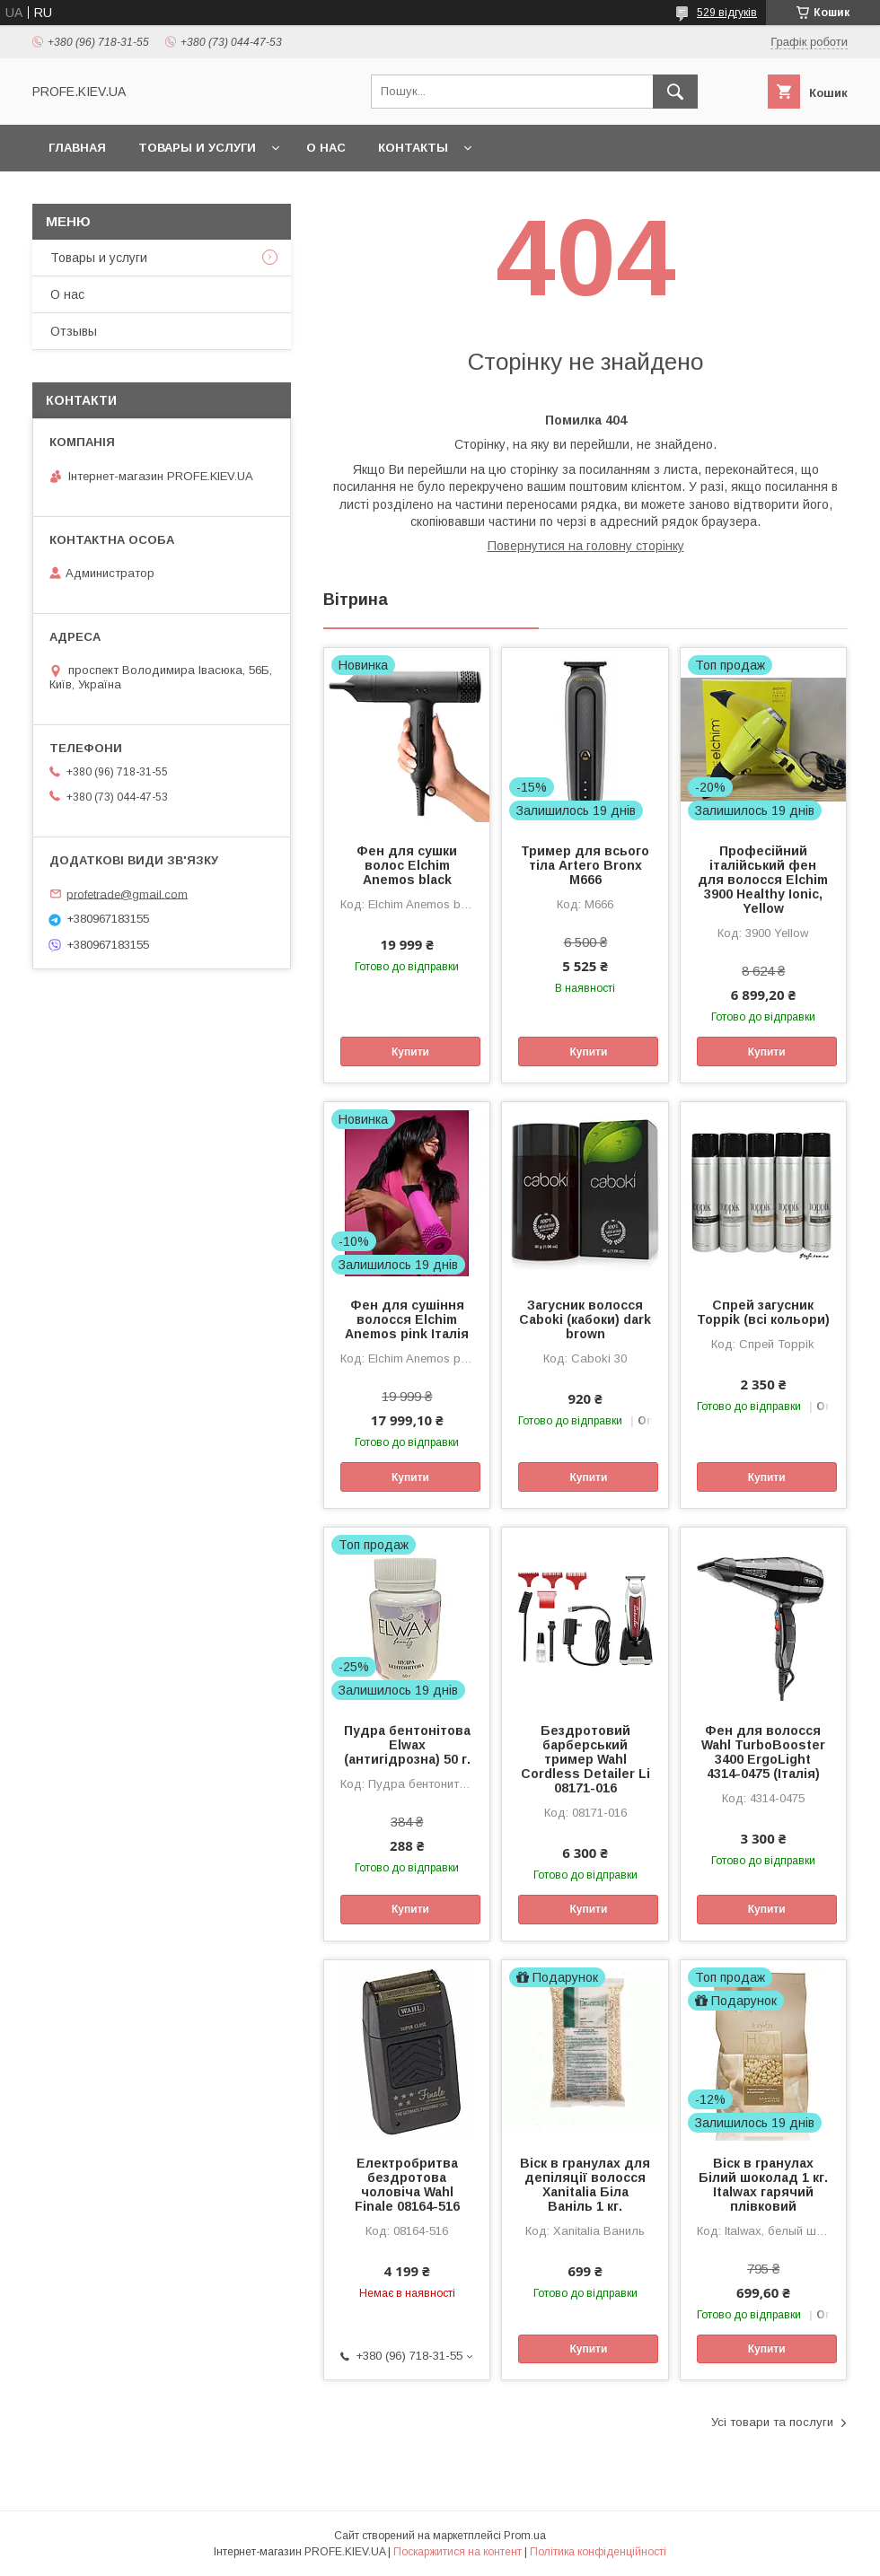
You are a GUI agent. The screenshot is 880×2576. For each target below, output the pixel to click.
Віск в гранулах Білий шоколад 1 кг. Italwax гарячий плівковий (763, 2184)
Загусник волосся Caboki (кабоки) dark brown (585, 1319)
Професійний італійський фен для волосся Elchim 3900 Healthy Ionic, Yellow (763, 880)
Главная (77, 147)
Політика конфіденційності (598, 2551)
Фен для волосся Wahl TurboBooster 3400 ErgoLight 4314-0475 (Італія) (763, 1752)
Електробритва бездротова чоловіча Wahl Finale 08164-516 (407, 2184)
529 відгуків (727, 12)
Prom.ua (525, 2535)
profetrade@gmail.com (127, 893)
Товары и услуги (197, 147)
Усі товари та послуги (772, 2422)
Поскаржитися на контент (457, 2551)
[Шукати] (675, 91)
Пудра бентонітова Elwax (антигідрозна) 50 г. (407, 1744)
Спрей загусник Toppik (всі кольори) (763, 1312)
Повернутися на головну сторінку (586, 546)
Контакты (413, 147)
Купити (410, 1052)
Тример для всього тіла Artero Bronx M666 (585, 865)
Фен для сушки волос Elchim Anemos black (406, 865)
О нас (326, 147)
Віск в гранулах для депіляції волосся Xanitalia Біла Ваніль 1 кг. (585, 2184)
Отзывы (73, 331)
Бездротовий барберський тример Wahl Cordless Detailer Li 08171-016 (585, 1759)
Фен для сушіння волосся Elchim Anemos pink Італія (407, 1319)
